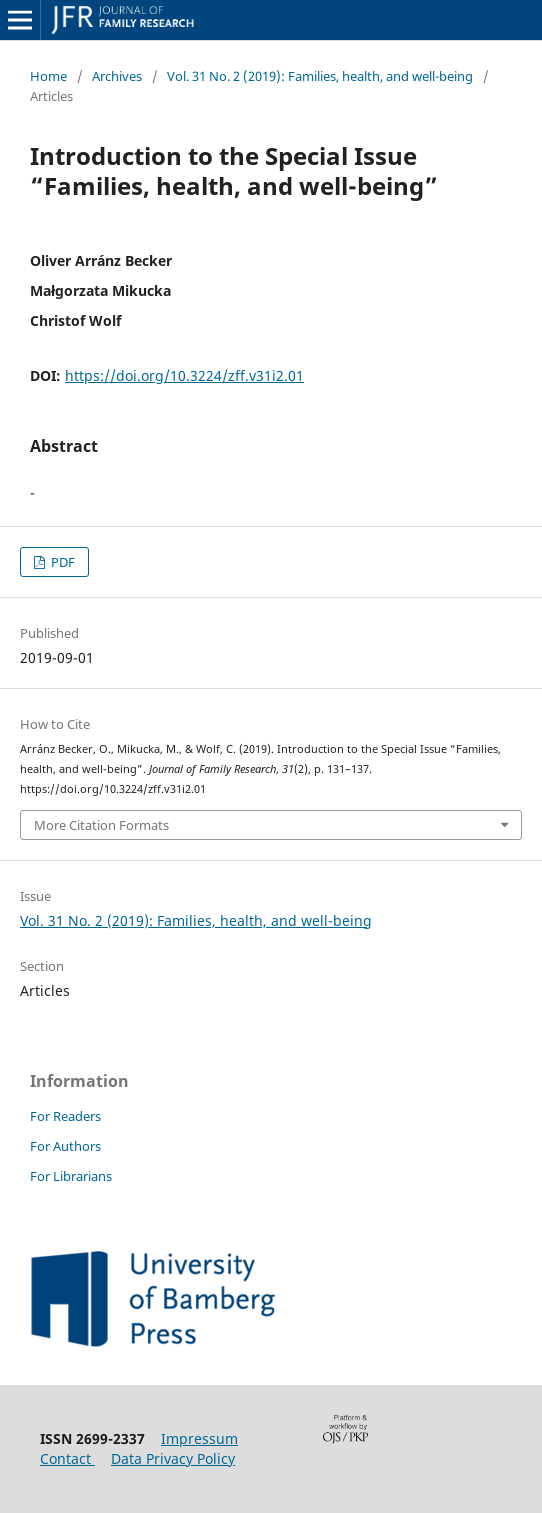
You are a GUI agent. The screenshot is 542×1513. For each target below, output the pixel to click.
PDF (61, 562)
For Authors (65, 1146)
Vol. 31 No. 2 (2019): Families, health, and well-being (320, 76)
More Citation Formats (101, 825)
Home (48, 76)
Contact (67, 1458)
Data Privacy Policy (173, 1458)
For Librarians (71, 1176)
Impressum (199, 1438)
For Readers (65, 1116)
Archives (117, 76)
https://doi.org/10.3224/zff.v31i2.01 (184, 375)
